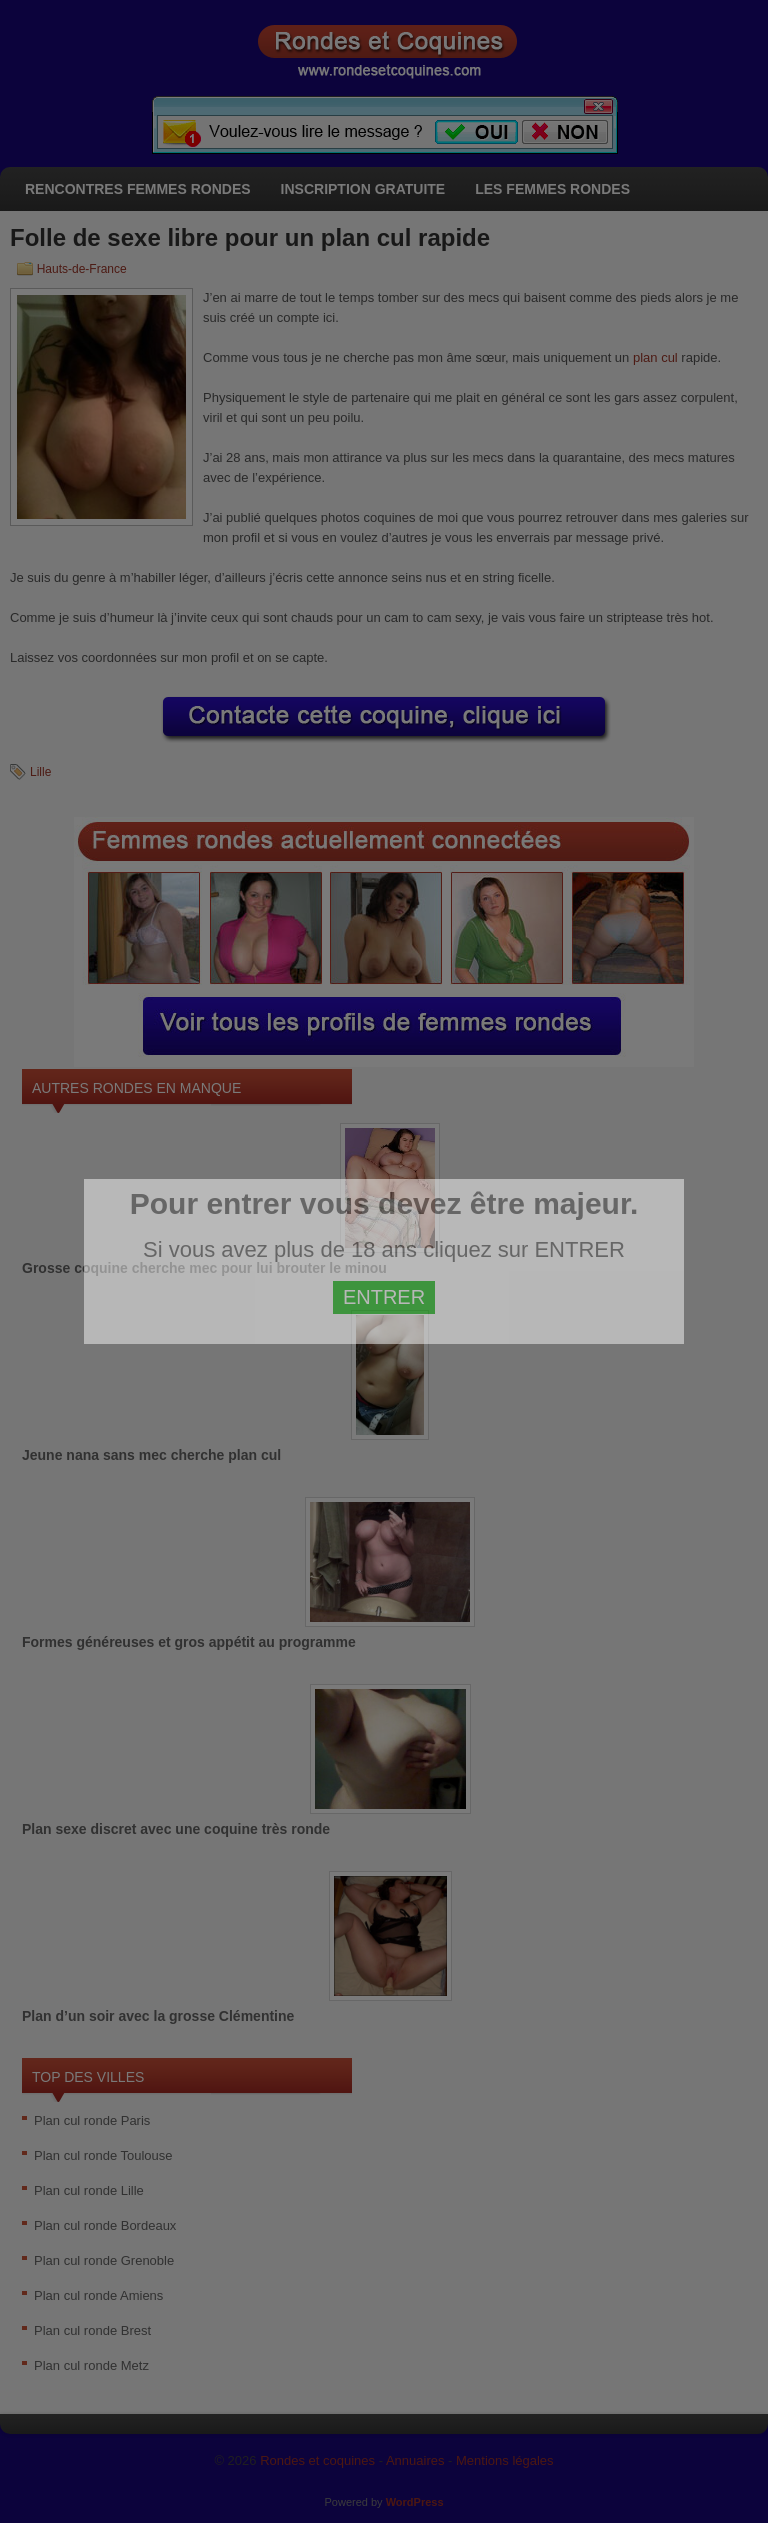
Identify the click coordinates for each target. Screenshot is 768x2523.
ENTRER (384, 1297)
